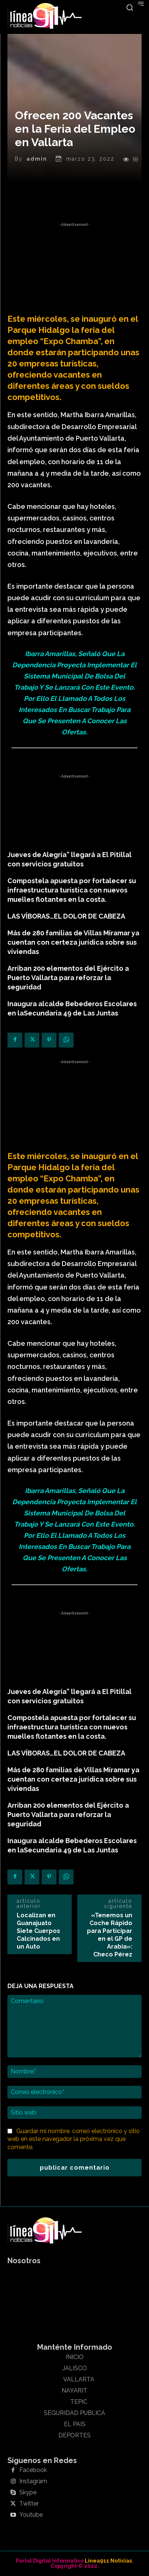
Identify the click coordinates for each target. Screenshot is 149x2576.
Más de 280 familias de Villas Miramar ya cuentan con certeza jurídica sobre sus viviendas (73, 942)
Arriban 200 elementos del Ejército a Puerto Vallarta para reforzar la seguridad (68, 977)
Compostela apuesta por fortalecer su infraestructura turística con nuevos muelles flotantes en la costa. (71, 890)
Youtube (31, 2515)
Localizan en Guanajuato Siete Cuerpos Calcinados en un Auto (38, 1931)
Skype (27, 2492)
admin (36, 159)
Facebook (33, 2470)
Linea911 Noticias (108, 2561)
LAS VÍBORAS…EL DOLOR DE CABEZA (66, 916)
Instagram (33, 2481)
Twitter (29, 2504)
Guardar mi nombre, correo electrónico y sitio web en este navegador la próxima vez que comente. (73, 2139)
